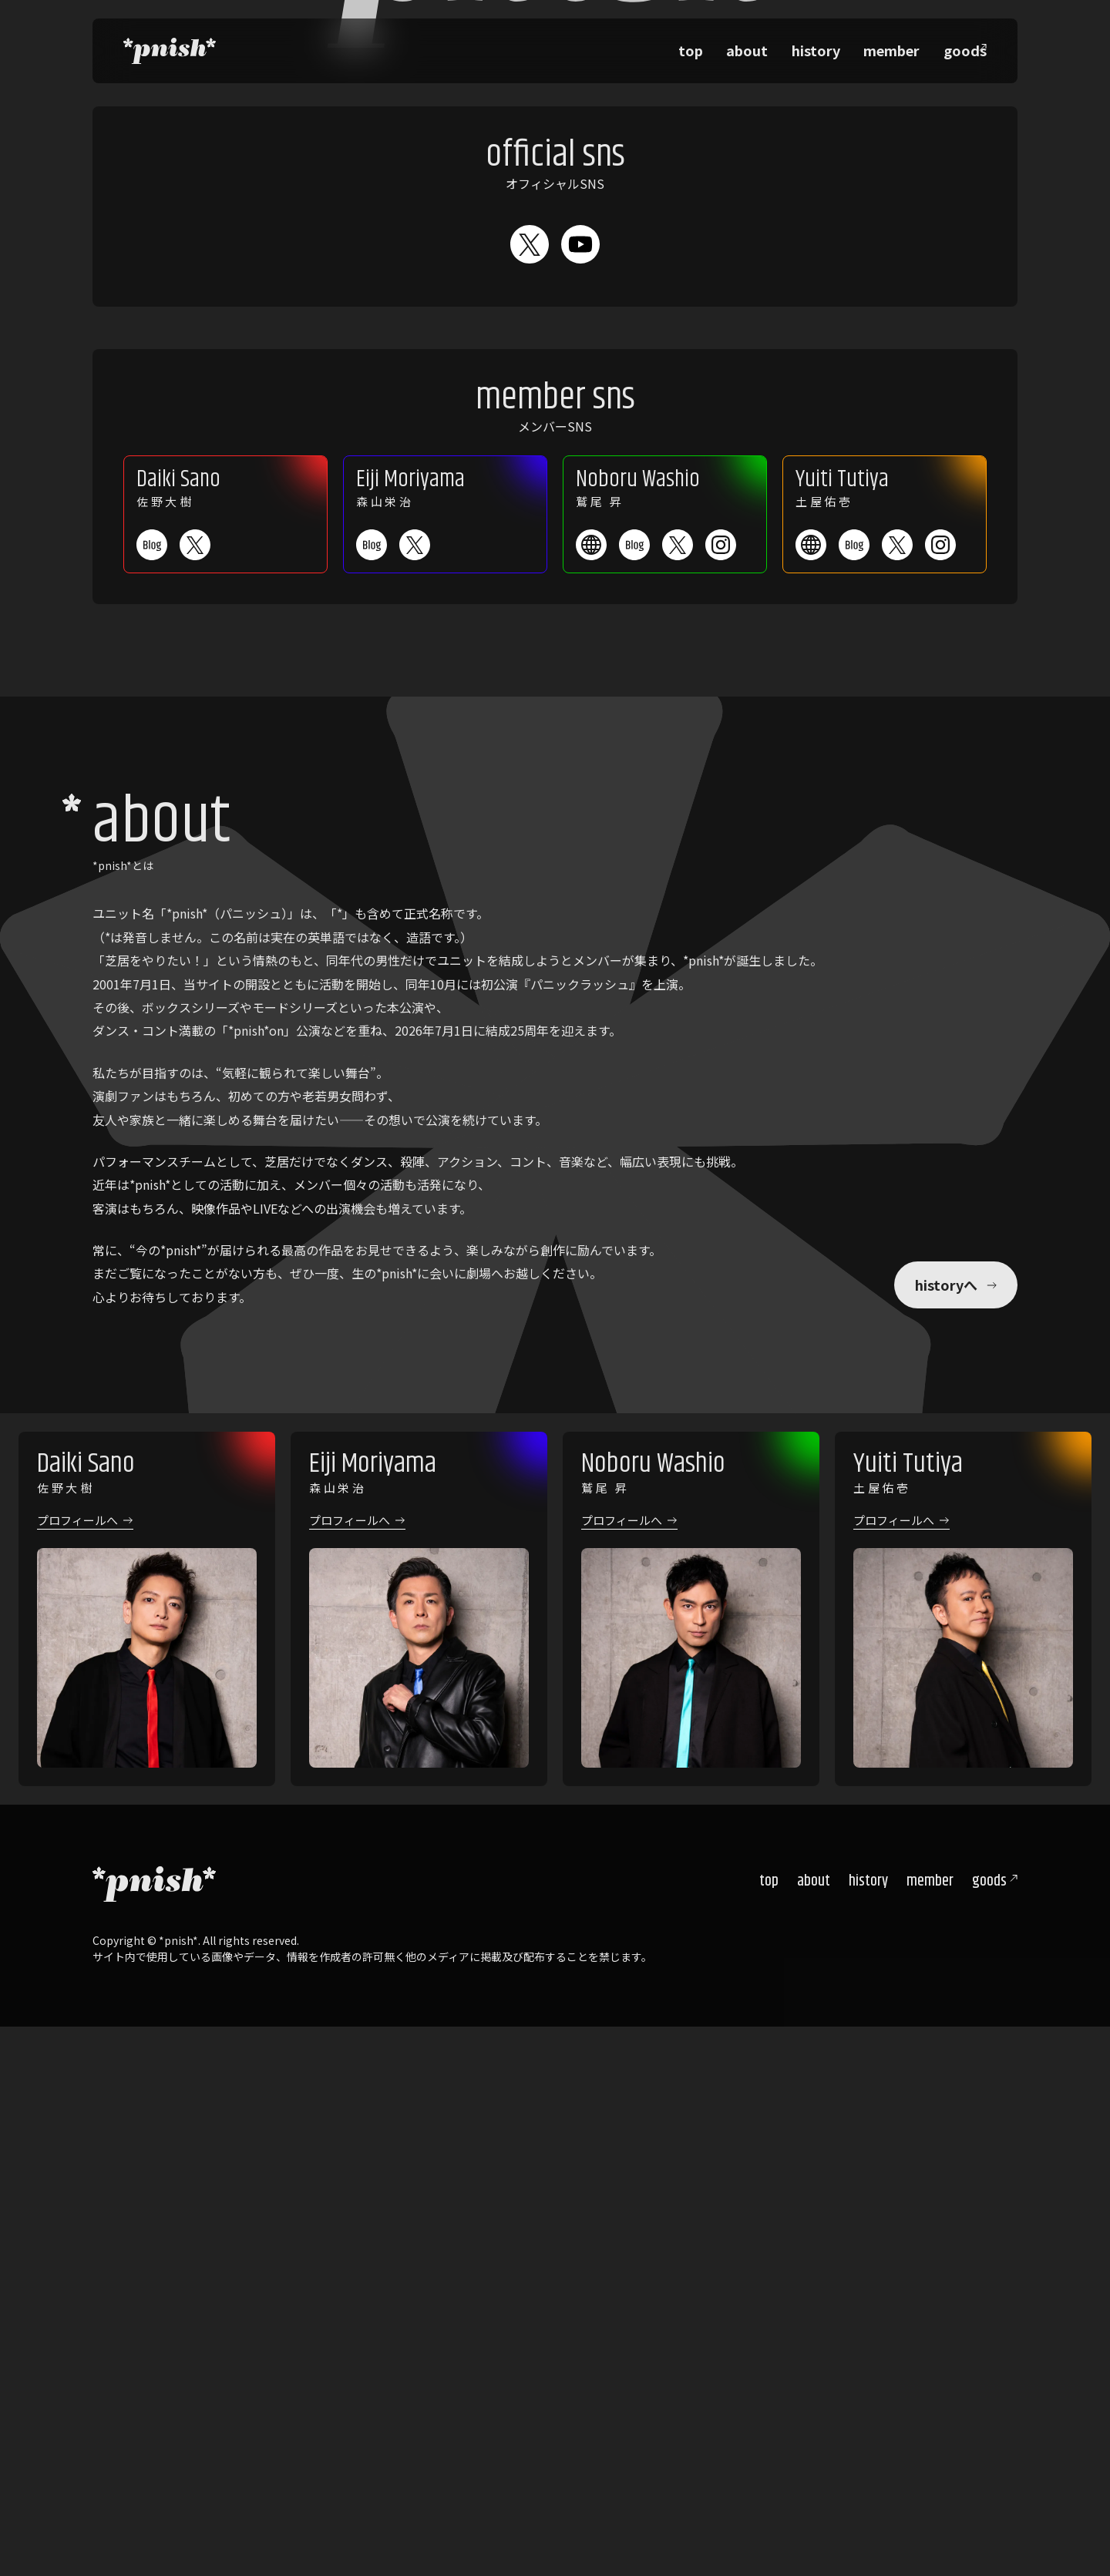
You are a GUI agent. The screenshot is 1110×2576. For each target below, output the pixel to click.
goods (989, 2431)
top (737, 46)
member (900, 46)
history (837, 46)
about (782, 46)
